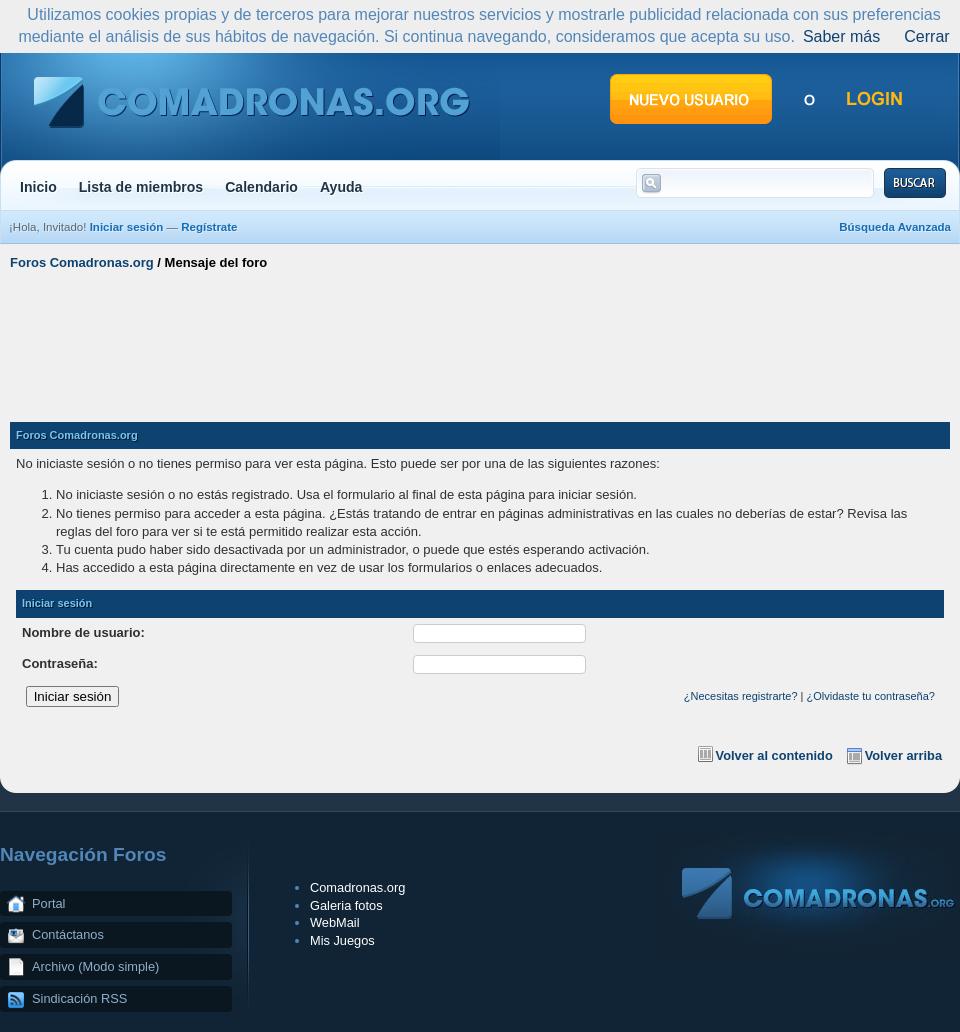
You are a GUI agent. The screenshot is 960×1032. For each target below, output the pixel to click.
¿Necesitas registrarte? (741, 696)
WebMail (335, 922)
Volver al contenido (774, 755)
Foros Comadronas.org (82, 262)
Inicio (38, 187)
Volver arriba (903, 755)
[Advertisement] (480, 338)
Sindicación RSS (79, 998)
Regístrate (209, 227)
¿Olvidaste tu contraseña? (871, 696)
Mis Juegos (342, 940)
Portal (48, 903)
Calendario (261, 187)
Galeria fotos (346, 905)
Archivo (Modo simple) (95, 966)
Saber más (841, 36)
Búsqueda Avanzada (895, 227)
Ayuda (341, 187)
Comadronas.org (357, 887)
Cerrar (926, 36)
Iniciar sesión (127, 227)
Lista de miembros (141, 187)
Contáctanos (68, 934)
